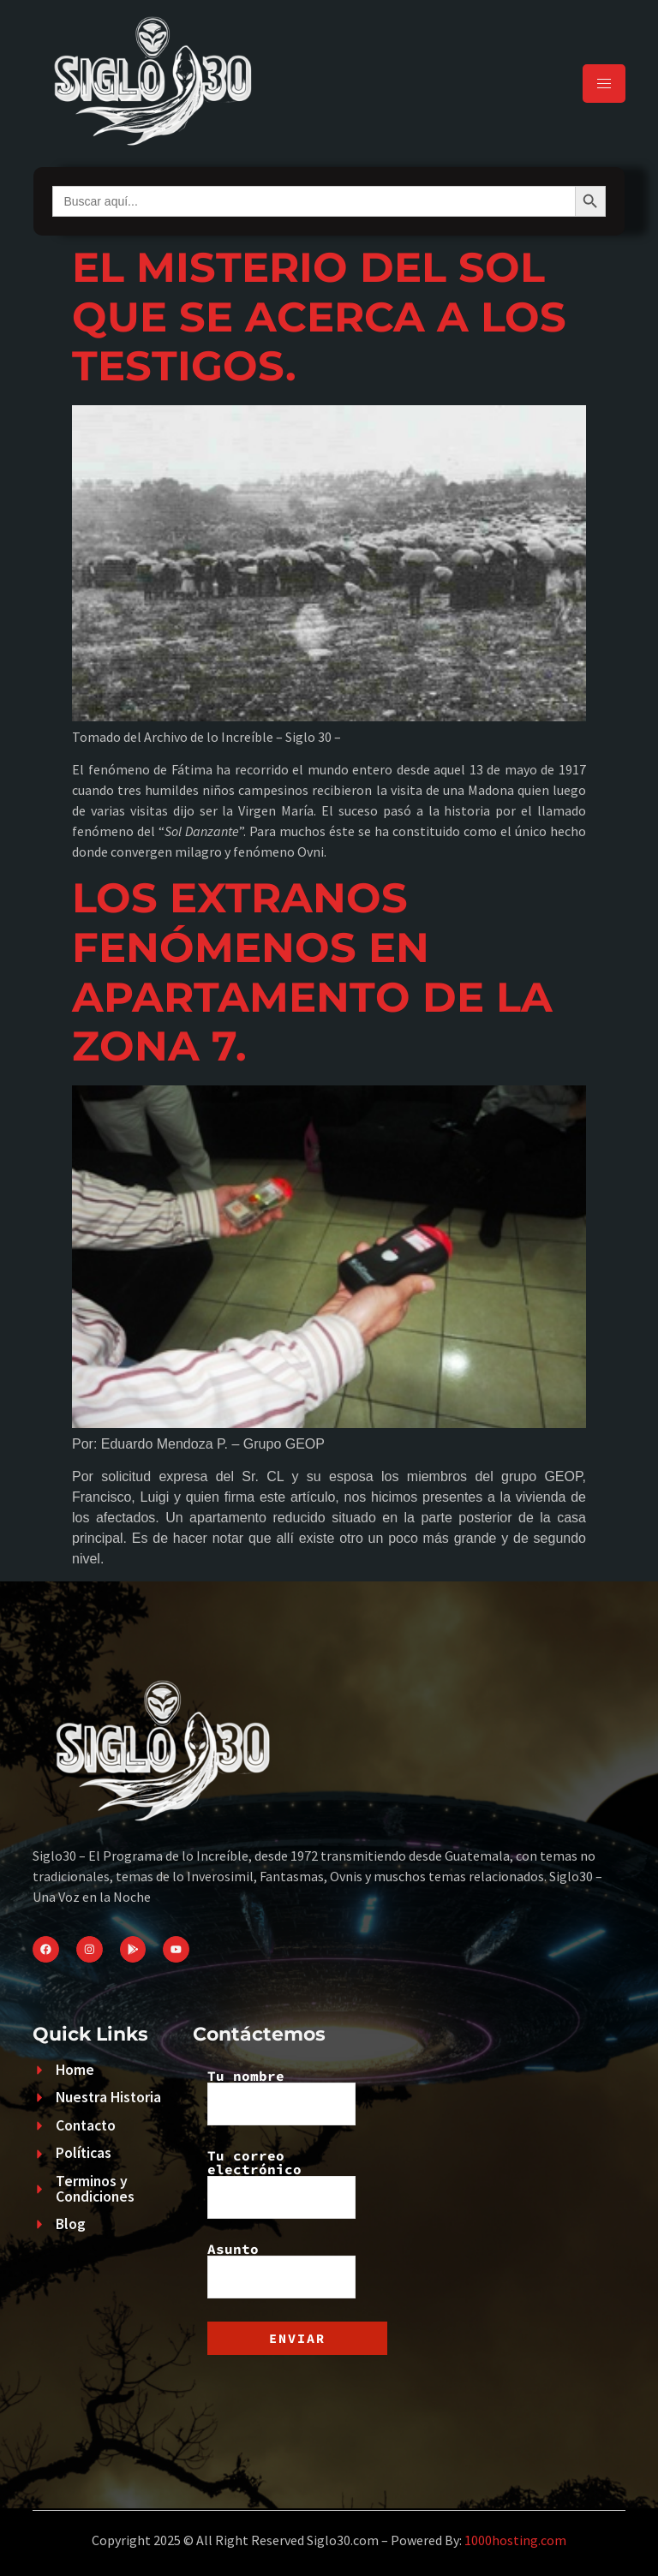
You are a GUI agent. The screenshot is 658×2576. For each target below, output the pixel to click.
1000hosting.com (515, 2540)
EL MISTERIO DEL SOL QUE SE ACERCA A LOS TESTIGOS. (319, 316)
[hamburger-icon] (604, 83)
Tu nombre (281, 2097)
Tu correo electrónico (281, 2184)
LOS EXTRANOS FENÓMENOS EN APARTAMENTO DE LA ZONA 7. (312, 972)
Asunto (281, 2270)
